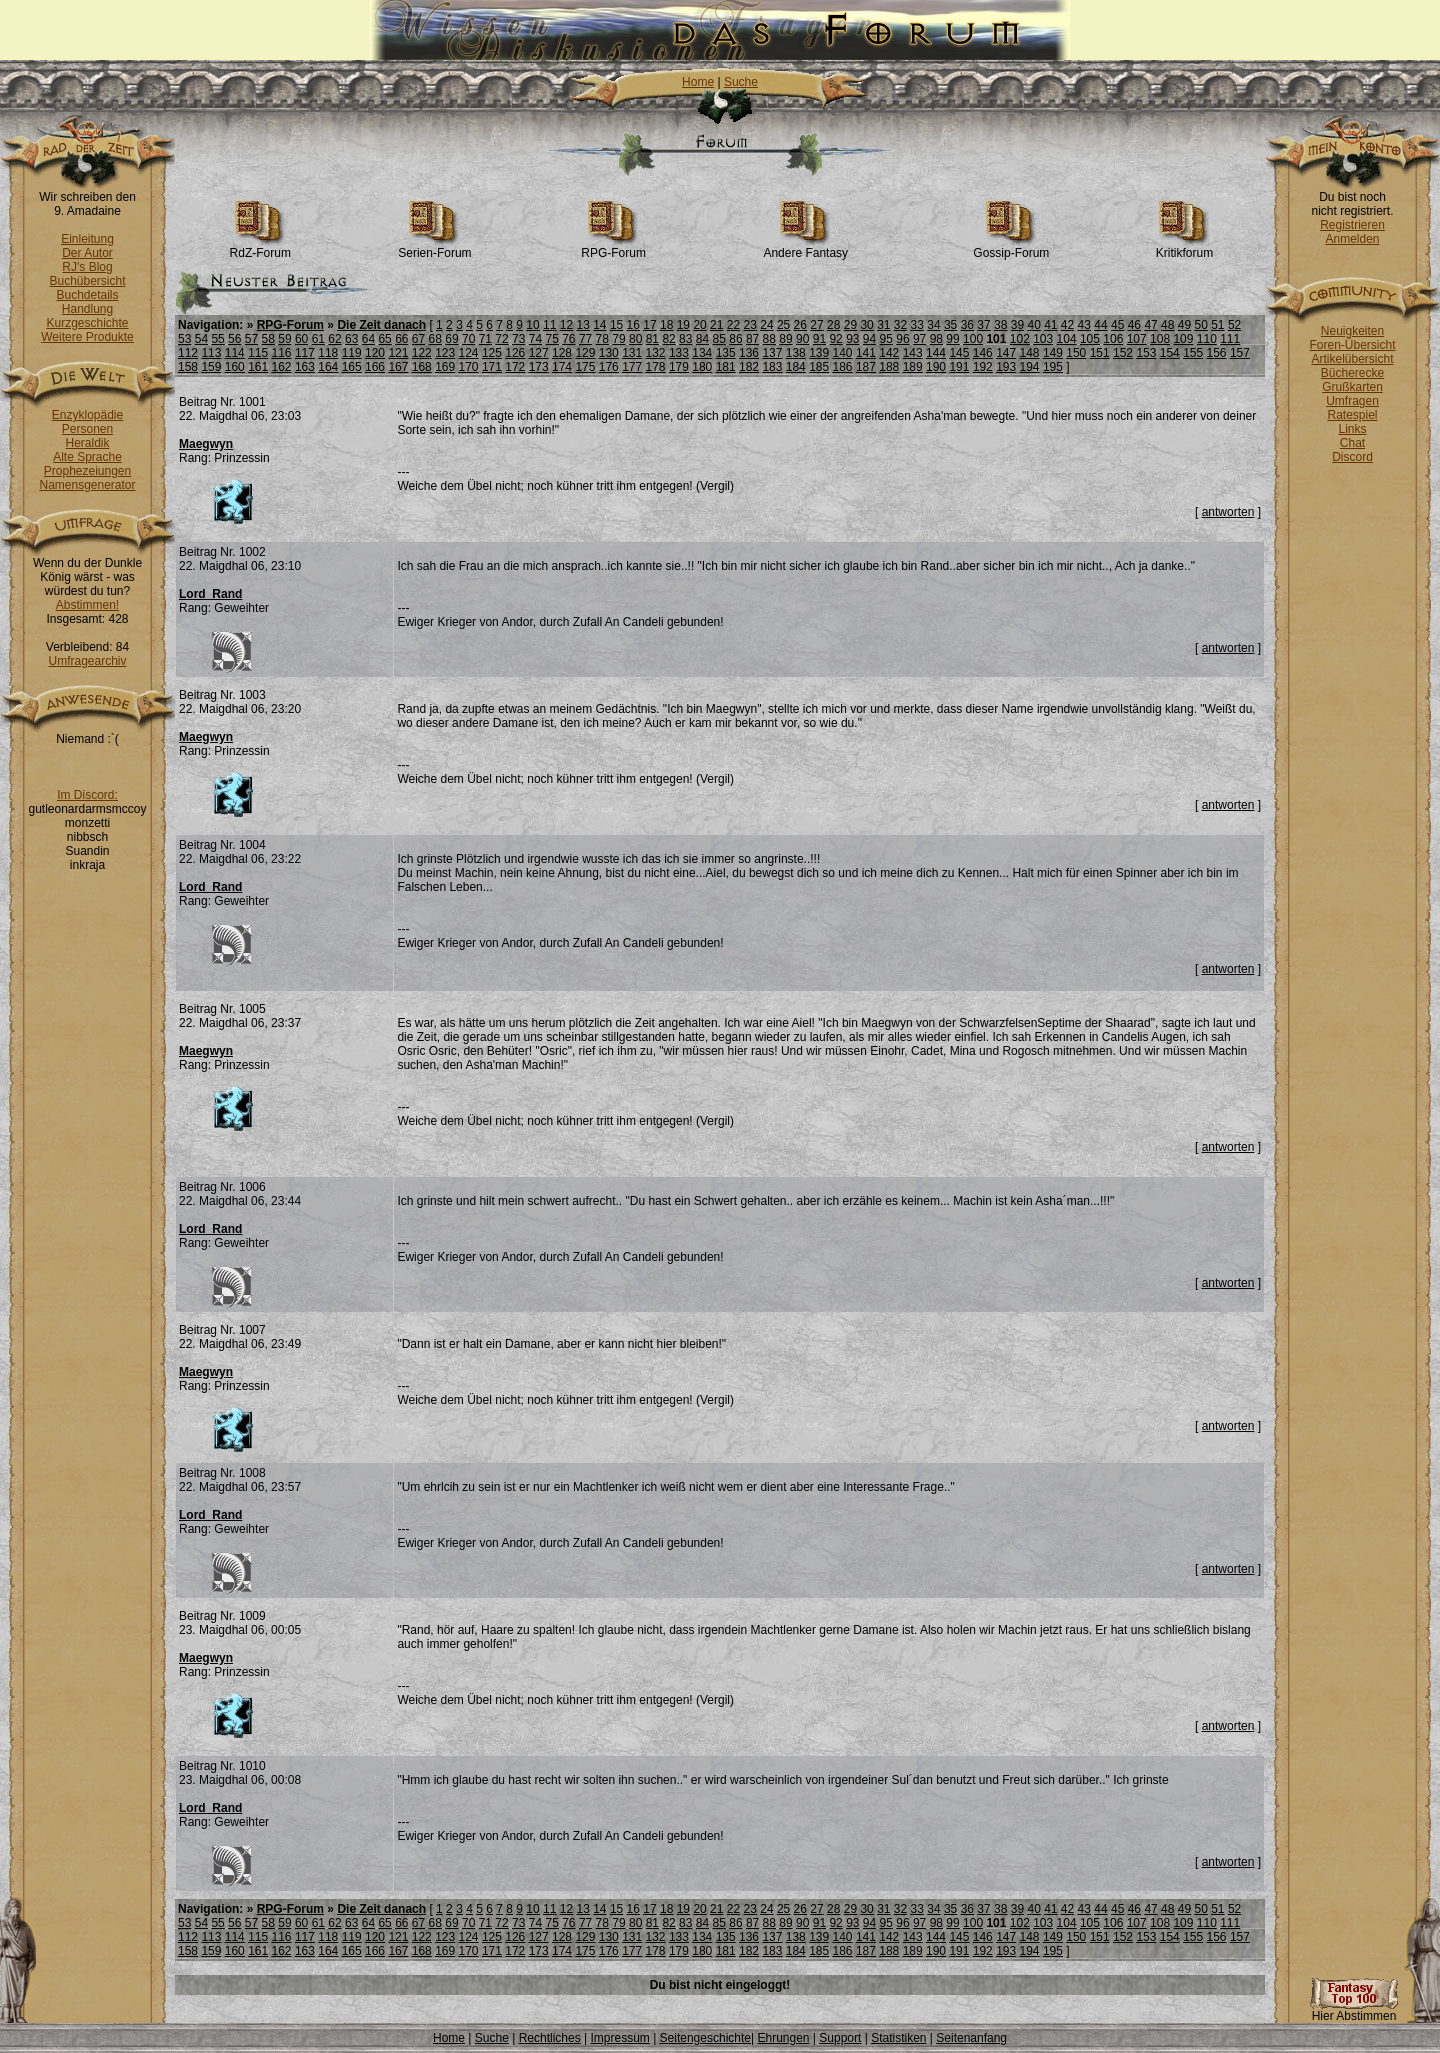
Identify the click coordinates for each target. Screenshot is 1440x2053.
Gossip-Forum (1011, 247)
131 (632, 353)
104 (1067, 339)
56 (234, 339)
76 (568, 339)
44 (1100, 325)
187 (866, 367)
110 (1207, 339)
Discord (1352, 457)
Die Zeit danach (381, 325)
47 (1150, 325)
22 (733, 325)
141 (866, 353)
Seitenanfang (971, 2038)
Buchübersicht (87, 281)
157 (1240, 353)
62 (334, 339)
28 (833, 325)
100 (973, 339)
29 (850, 325)
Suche (741, 82)
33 (917, 325)
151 (1100, 353)
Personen (87, 429)
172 (515, 367)
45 (1117, 325)
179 (679, 367)
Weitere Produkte (87, 337)
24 (766, 325)
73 (518, 339)
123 (445, 353)
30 (866, 325)
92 (835, 339)
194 (1030, 367)
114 (235, 353)
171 (492, 367)
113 (211, 353)
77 (585, 339)
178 (656, 367)
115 (258, 353)
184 (796, 367)
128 (562, 353)
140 (843, 353)
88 (769, 339)
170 (469, 367)
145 (959, 353)
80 (635, 339)
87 (752, 339)
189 (913, 367)
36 (967, 325)
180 (702, 367)
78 (602, 339)
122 (422, 353)
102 (1020, 339)
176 (609, 367)
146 (983, 353)
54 (201, 339)
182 (749, 367)
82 (668, 339)
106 (1113, 339)
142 (889, 353)
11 (549, 325)
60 (301, 339)
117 (305, 353)
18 (666, 325)
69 (451, 339)
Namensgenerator (87, 485)
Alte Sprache (87, 457)
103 (1043, 339)
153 (1146, 353)
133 (679, 353)
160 (235, 367)
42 (1067, 325)
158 (188, 367)
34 (933, 325)
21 (716, 325)
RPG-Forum (613, 247)
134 (702, 353)
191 (959, 367)
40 (1033, 325)
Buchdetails (87, 295)
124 (469, 353)
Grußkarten (1352, 387)
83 (685, 339)
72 (501, 339)
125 (492, 353)
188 (889, 367)
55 (217, 339)
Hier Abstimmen (1354, 2010)
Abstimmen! (87, 605)
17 (649, 325)
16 (633, 325)
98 (936, 339)
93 (852, 339)
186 (843, 367)
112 (188, 353)
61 (318, 339)
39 (1017, 325)
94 (869, 339)
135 (726, 353)
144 (936, 353)
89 (785, 339)
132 (656, 353)
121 (398, 353)
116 (282, 353)
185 (819, 367)
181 (726, 367)
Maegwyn (206, 444)
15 (616, 325)
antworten (1228, 512)
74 (535, 339)
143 (913, 353)
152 (1123, 353)
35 (950, 325)
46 (1134, 325)
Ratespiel (1352, 415)
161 (258, 367)
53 (184, 339)
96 (902, 339)
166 (375, 367)
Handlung (87, 309)
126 (515, 353)
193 (1006, 367)
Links (1352, 429)
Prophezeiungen (87, 471)
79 (618, 339)
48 (1167, 325)
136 (749, 353)
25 (783, 325)
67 (418, 339)
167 (398, 367)
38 (1000, 325)
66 (401, 339)
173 (539, 367)
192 (983, 367)
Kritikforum (1184, 247)
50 (1200, 325)
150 (1076, 353)
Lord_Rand (210, 594)
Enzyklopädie (87, 415)
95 (886, 339)
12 (566, 325)
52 (1234, 325)
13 (582, 325)
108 (1160, 339)
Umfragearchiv (87, 661)
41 (1050, 325)
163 (305, 367)
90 (802, 339)
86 (735, 339)
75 (551, 339)
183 (772, 367)
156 (1217, 353)
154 (1170, 353)
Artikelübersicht (1352, 359)
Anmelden (1352, 239)
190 (936, 367)
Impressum (619, 2038)
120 (375, 353)
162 (282, 367)
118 (328, 353)
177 (632, 367)
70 (468, 339)
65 (384, 339)
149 (1053, 353)
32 (900, 325)
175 (585, 367)
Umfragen (1352, 401)
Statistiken (898, 2038)
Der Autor (87, 253)
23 (750, 325)
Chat (1352, 443)
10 (532, 325)
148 (1030, 353)
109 (1183, 339)
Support (840, 2038)
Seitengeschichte (705, 2038)
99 (952, 339)
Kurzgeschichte (87, 323)
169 (445, 367)
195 (1053, 367)
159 (211, 367)
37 (983, 325)
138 (796, 353)
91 (819, 339)
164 (328, 367)
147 (1006, 353)
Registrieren (1352, 225)
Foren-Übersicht (1352, 345)
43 (1084, 325)
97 (919, 339)
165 (352, 367)
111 (1230, 339)
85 (719, 339)
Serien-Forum (434, 247)
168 (422, 367)
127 (539, 353)
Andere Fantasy (805, 247)
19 (683, 325)
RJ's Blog (87, 267)
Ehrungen (783, 2038)
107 (1137, 339)
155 (1193, 353)
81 (652, 339)
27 (816, 325)
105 (1090, 339)
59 (284, 339)
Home (698, 82)
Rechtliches (550, 2038)
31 (883, 325)
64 (368, 339)
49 (1184, 325)
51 (1217, 325)
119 (352, 353)
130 (609, 353)
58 (268, 339)
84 (702, 339)
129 (585, 353)
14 (599, 325)
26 (800, 325)
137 (772, 353)
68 (435, 339)
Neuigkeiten (1352, 331)
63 (351, 339)
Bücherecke (1352, 373)
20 (699, 325)
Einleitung (87, 239)
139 (819, 353)
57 (251, 339)
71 (485, 339)
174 (562, 367)
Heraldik (87, 443)
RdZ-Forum (260, 247)
